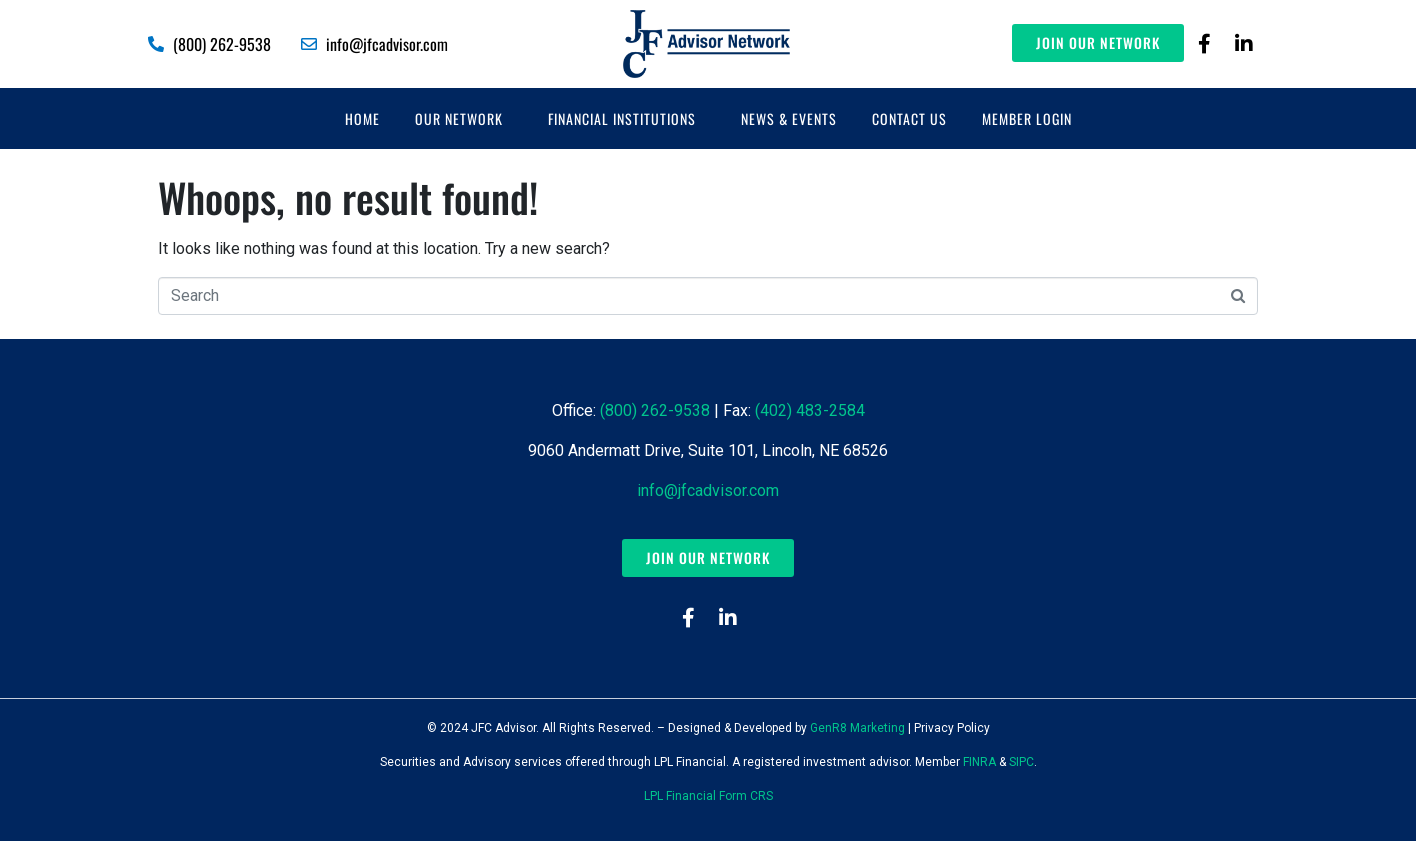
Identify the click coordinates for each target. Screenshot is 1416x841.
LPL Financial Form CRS (708, 796)
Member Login (1027, 118)
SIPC (1021, 762)
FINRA (979, 762)
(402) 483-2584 (810, 410)
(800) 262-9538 (655, 410)
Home (362, 118)
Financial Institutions (622, 118)
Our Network (459, 118)
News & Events (789, 118)
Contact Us (909, 118)
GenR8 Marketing (857, 728)
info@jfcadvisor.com (708, 490)
